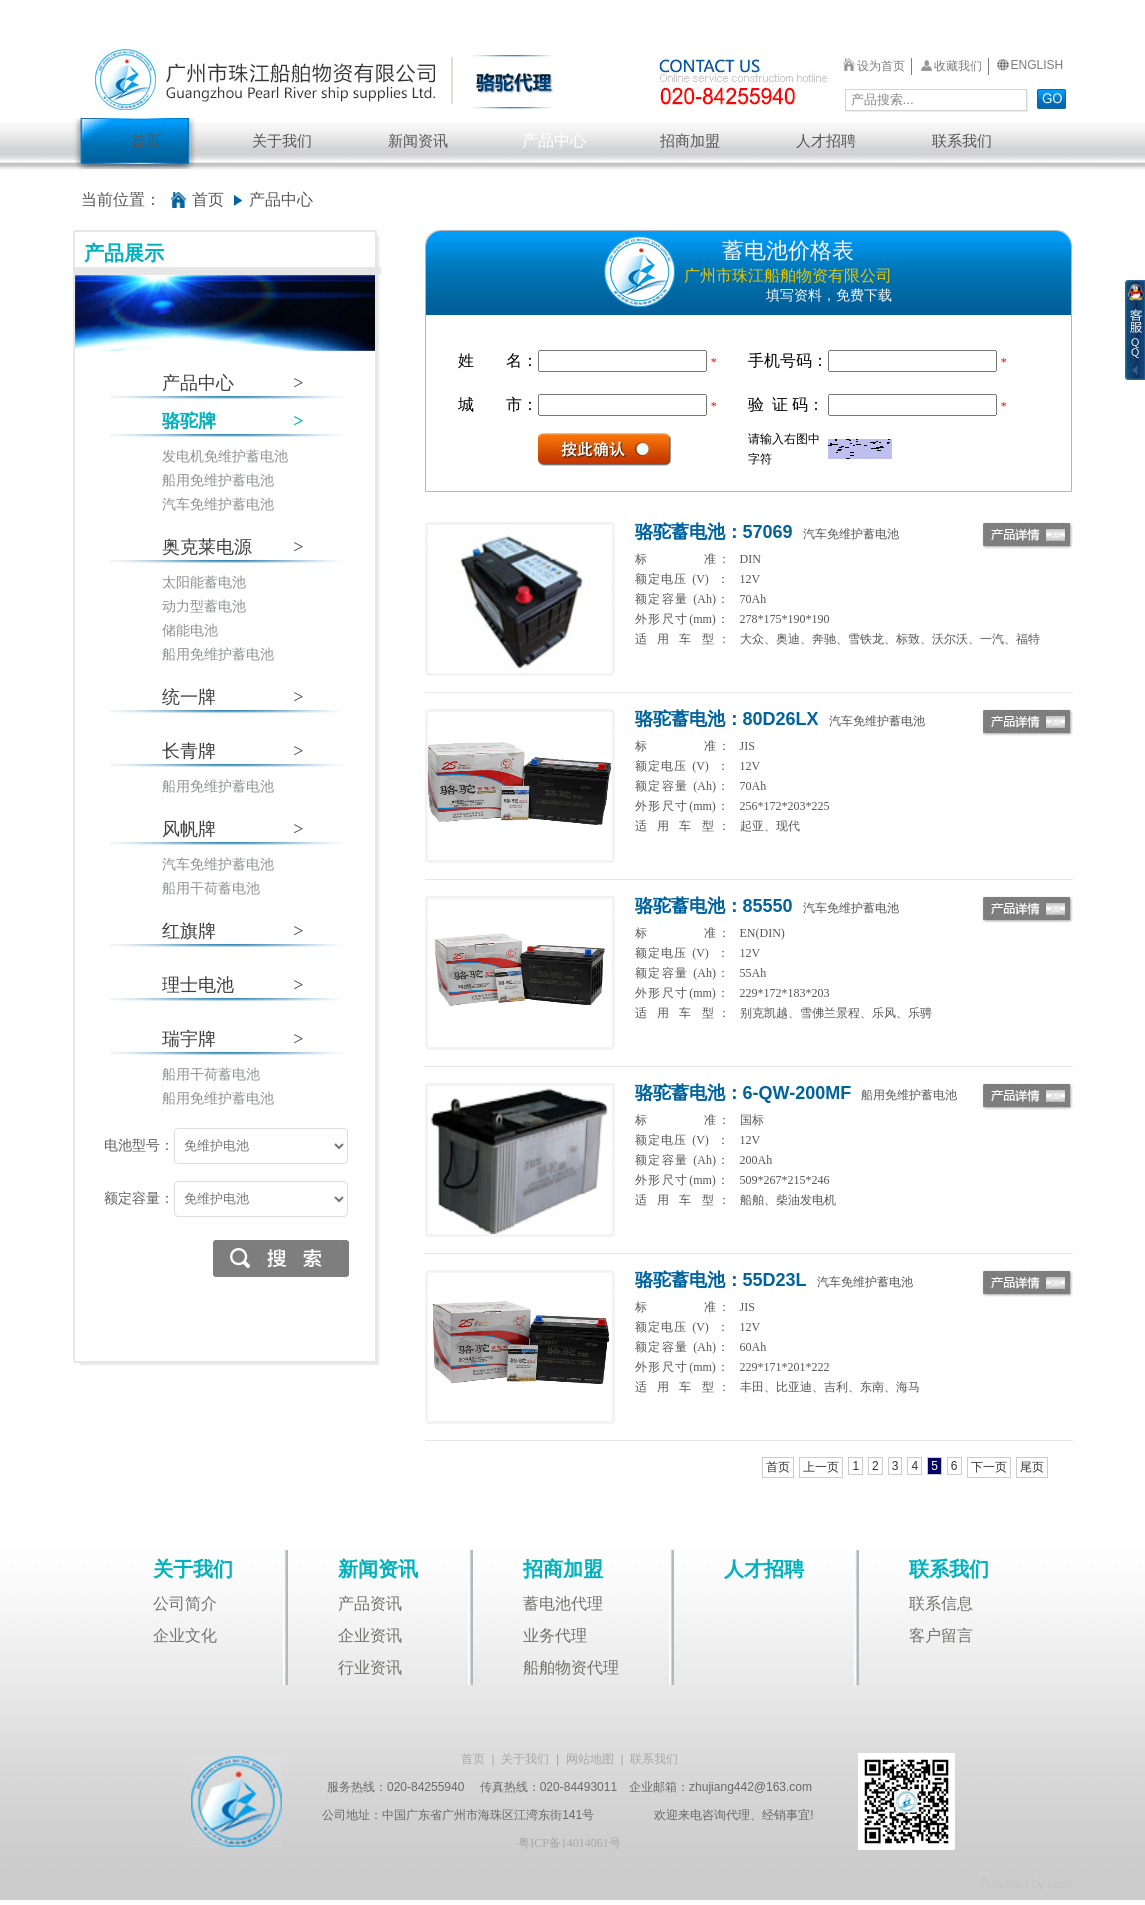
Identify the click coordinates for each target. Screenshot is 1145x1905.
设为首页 (881, 66)
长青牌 (233, 751)
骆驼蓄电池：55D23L (721, 1280)
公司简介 (185, 1603)
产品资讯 (370, 1603)
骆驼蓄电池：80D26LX (727, 719)
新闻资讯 (418, 141)
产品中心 (554, 140)
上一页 (821, 1467)
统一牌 (233, 697)
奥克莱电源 (233, 547)
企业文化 (185, 1635)
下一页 (989, 1467)
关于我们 (282, 141)
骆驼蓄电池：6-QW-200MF (743, 1093)
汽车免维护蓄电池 (218, 504)
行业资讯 (370, 1667)
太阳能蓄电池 (204, 582)
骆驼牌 (233, 421)
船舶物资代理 (571, 1667)
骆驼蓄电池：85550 (714, 906)
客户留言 (941, 1635)
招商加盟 (690, 141)
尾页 (1032, 1467)
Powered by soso (1026, 1884)
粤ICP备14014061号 (569, 1843)
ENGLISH (1037, 65)
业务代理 (555, 1635)
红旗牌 (233, 931)
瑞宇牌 (233, 1039)
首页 (146, 141)
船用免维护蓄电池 (218, 480)
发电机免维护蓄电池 (225, 456)
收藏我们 (958, 66)
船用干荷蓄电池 (211, 888)
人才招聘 (826, 141)
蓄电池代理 (563, 1603)
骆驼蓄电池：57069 (714, 532)
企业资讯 (370, 1635)
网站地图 (590, 1759)
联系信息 (941, 1603)
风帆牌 (233, 829)
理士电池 (233, 985)
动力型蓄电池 (204, 606)
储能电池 (190, 630)
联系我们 (962, 141)
